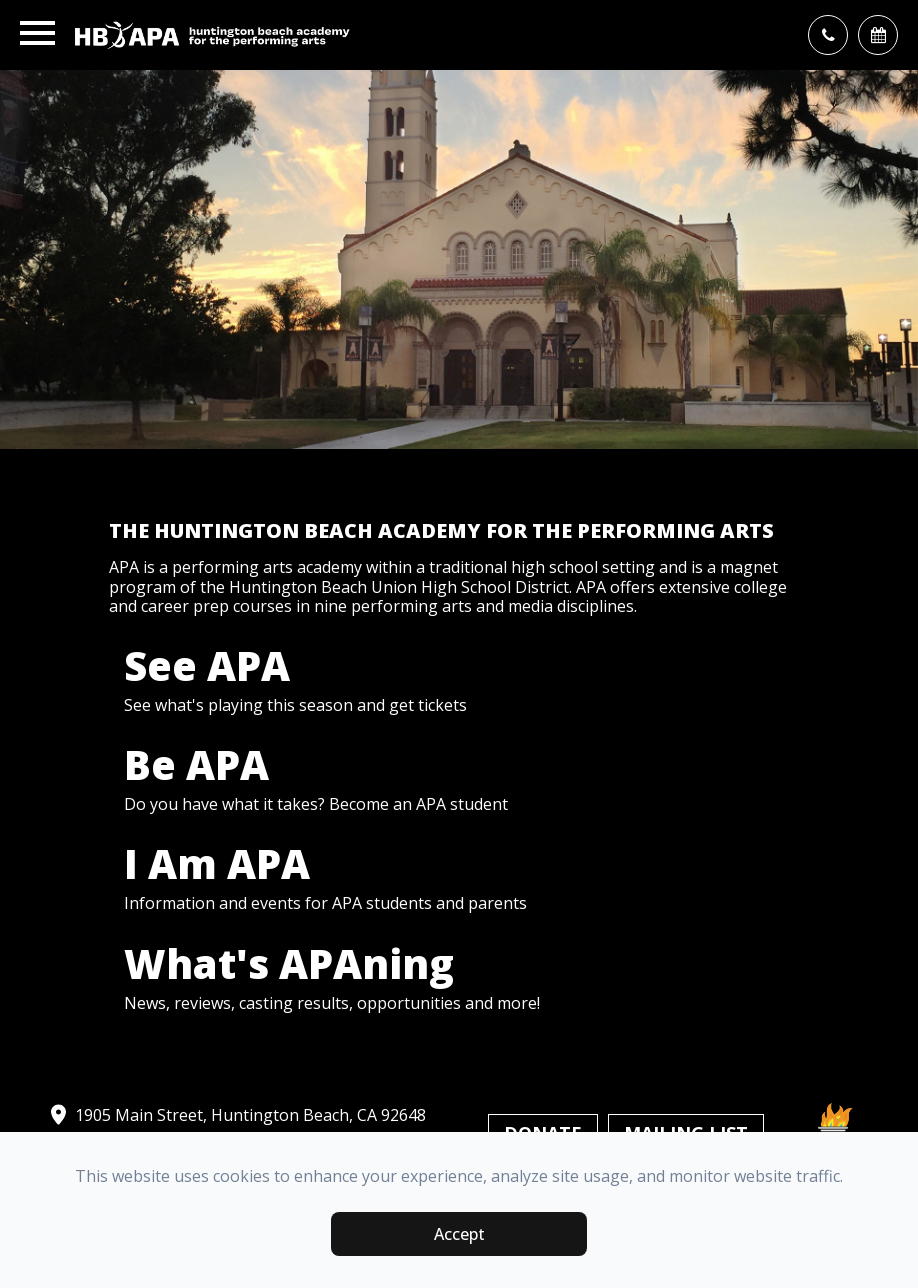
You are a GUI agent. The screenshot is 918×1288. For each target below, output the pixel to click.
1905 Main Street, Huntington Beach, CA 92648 (236, 1115)
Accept (459, 1234)
